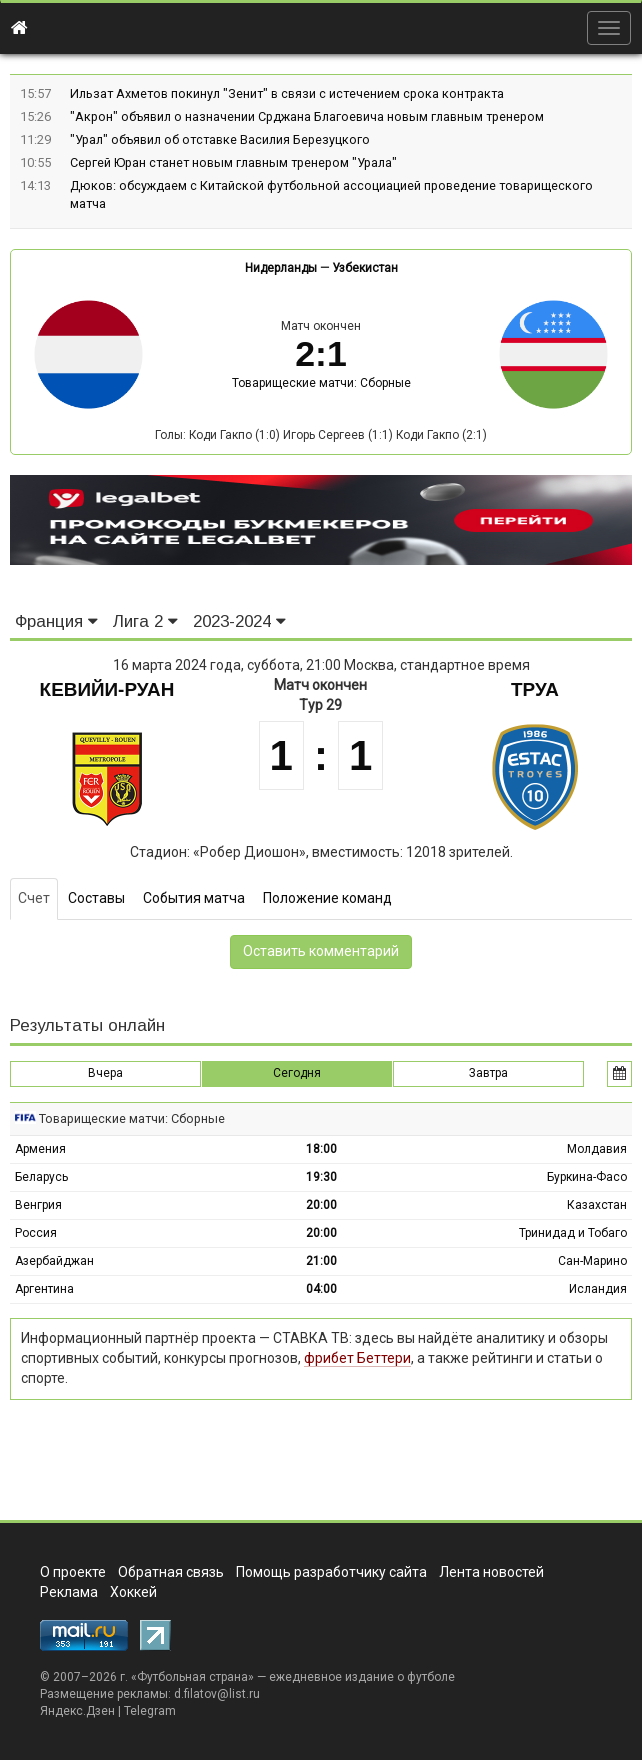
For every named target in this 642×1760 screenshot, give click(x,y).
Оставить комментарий (321, 951)
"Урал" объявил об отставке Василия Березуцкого (220, 139)
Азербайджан (54, 1261)
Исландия (598, 1289)
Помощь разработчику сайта (331, 1572)
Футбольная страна (192, 1677)
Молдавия (597, 1149)
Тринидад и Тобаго (573, 1233)
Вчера (105, 1073)
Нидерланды (281, 268)
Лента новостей (491, 1572)
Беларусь (41, 1177)
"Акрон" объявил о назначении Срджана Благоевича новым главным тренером (307, 116)
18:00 (321, 1149)
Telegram (150, 1711)
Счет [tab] (34, 898)
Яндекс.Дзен (77, 1711)
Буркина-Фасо (587, 1177)
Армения (40, 1149)
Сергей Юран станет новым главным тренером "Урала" (233, 162)
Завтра (488, 1073)
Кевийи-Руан (107, 689)
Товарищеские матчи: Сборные (321, 383)
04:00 (321, 1289)
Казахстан (597, 1205)
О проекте (73, 1572)
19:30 (321, 1177)
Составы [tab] (96, 898)
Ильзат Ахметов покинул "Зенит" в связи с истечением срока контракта (287, 93)
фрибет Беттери (357, 1358)
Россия (36, 1233)
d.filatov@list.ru (217, 1694)
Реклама (69, 1592)
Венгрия (38, 1205)
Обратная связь (171, 1572)
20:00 (321, 1205)
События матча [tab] (194, 898)
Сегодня (297, 1073)
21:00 (321, 1261)
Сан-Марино (592, 1261)
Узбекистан (365, 268)
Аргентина (44, 1289)
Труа (535, 689)
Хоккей (133, 1592)
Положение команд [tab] (327, 898)
